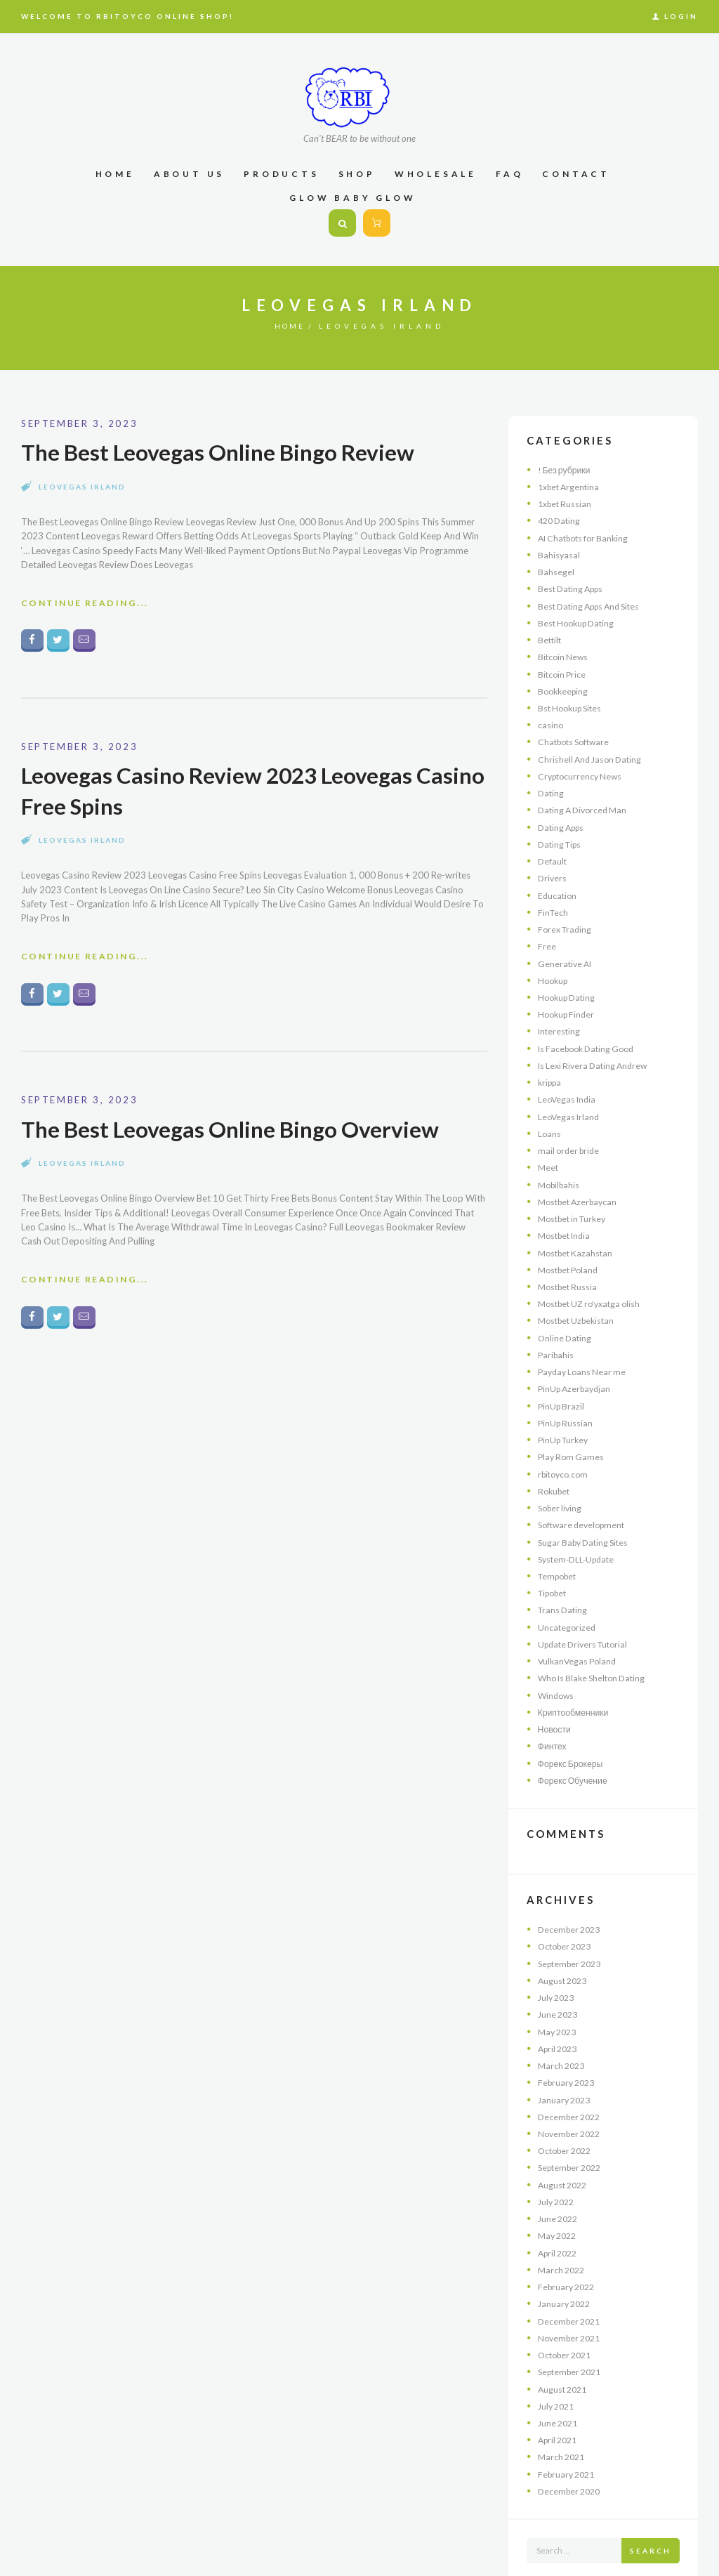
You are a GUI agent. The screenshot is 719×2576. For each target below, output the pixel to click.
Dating (551, 784)
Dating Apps (563, 817)
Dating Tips (562, 833)
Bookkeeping (565, 684)
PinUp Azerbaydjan (577, 1363)
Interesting (560, 1016)
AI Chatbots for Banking (587, 535)
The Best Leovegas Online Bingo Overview (239, 1133)
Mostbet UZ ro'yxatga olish (593, 1281)
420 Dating (561, 519)
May (559, 1992)
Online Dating (566, 1314)
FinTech (553, 900)
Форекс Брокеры (573, 1728)
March (563, 2026)
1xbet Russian (566, 502)
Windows (557, 1661)
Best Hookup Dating (579, 618)
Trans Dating (564, 1578)
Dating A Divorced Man (586, 800)
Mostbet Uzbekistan (579, 1297)
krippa (551, 1066)
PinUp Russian (566, 1396)
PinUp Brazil (562, 1380)
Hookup (554, 966)
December (571, 1893)
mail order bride (571, 1132)
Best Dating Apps (573, 585)
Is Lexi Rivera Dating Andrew (596, 1049)
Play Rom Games (572, 1429)
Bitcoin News (564, 651)
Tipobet (555, 1562)
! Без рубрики (566, 469)
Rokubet (555, 1462)
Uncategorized (568, 1595)
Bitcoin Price (563, 668)
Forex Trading (566, 916)
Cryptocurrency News (582, 767)
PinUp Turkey (565, 1413)
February (569, 2042)
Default (553, 850)
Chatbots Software (577, 734)
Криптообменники (575, 1678)
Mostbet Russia (570, 1264)
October (568, 1910)
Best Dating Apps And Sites (594, 601)
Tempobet (559, 1545)
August (564, 1943)
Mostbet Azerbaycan (581, 1182)
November (572, 2092)
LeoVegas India (568, 1082)
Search (650, 2499)
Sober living (562, 1479)
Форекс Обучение (575, 1744)
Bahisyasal (559, 552)
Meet (549, 1148)
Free (547, 933)
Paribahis (557, 1330)
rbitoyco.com (565, 1446)
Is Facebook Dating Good (590, 1032)
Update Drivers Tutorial (586, 1612)
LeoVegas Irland (82, 486)
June (559, 1976)
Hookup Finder (568, 999)
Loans (550, 1115)
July (558, 1959)
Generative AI (566, 950)
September (573, 1926)
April (560, 2009)
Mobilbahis (560, 1165)
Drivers (553, 867)
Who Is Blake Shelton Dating (596, 1645)
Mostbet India (567, 1215)
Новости (555, 1695)
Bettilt (550, 635)
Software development (585, 1496)
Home (289, 326)
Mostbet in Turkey (576, 1198)
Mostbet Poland (571, 1248)
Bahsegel (556, 568)
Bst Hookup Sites (573, 701)
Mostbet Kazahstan (578, 1231)
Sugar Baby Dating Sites (586, 1512)
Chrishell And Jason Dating (592, 751)
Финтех (553, 1711)
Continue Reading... (87, 604)
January (566, 2059)
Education (558, 883)
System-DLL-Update (579, 1529)
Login (681, 16)
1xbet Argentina (571, 486)
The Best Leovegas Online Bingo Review (227, 452)
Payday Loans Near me (584, 1347)
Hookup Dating (569, 983)
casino (551, 717)
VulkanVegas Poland (579, 1628)
